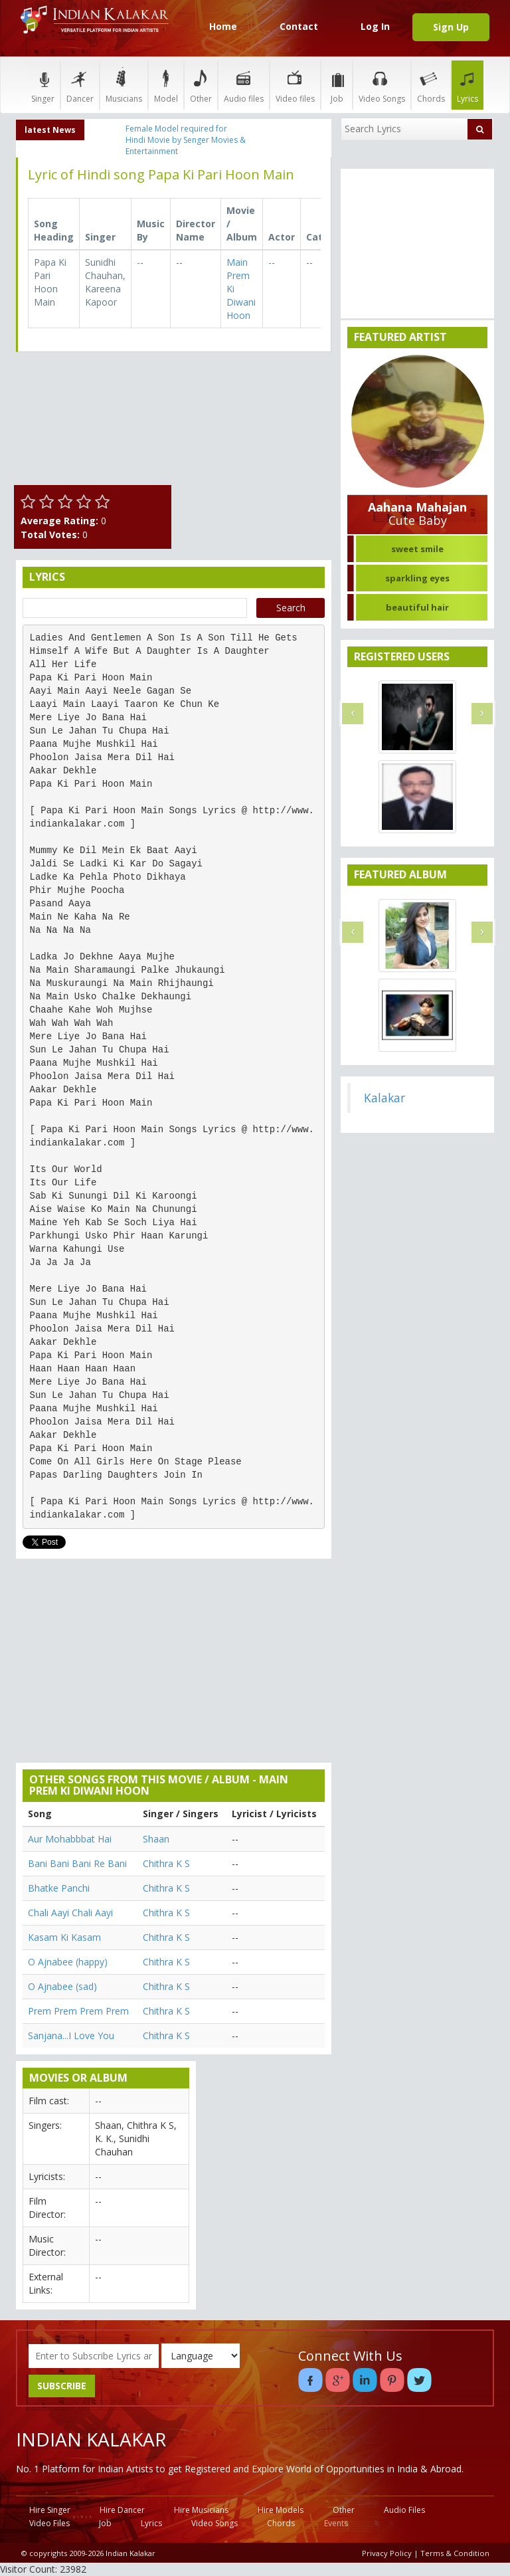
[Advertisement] (255, 428)
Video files (295, 84)
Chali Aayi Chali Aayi (70, 1912)
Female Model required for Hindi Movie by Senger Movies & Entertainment (186, 140)
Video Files (49, 2523)
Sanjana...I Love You (71, 2035)
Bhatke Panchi (59, 1888)
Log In (375, 26)
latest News (50, 130)
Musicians (124, 84)
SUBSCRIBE (61, 2385)
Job (337, 84)
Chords (431, 84)
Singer (42, 84)
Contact (299, 26)
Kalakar (384, 1098)
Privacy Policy (387, 2553)
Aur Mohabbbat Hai (70, 1839)
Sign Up (451, 27)
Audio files (244, 84)
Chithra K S (166, 1863)
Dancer (80, 84)
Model (166, 84)
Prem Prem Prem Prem (78, 2011)
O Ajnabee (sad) (62, 1986)
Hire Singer (49, 2510)
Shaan (156, 1839)
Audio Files (404, 2510)
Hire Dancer (122, 2510)
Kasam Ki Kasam (64, 1937)
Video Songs (382, 84)
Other (201, 84)
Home (223, 26)
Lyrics (467, 84)
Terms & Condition (454, 2553)
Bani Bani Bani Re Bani (77, 1863)
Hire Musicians (201, 2510)
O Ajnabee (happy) (68, 1961)
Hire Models (280, 2510)
